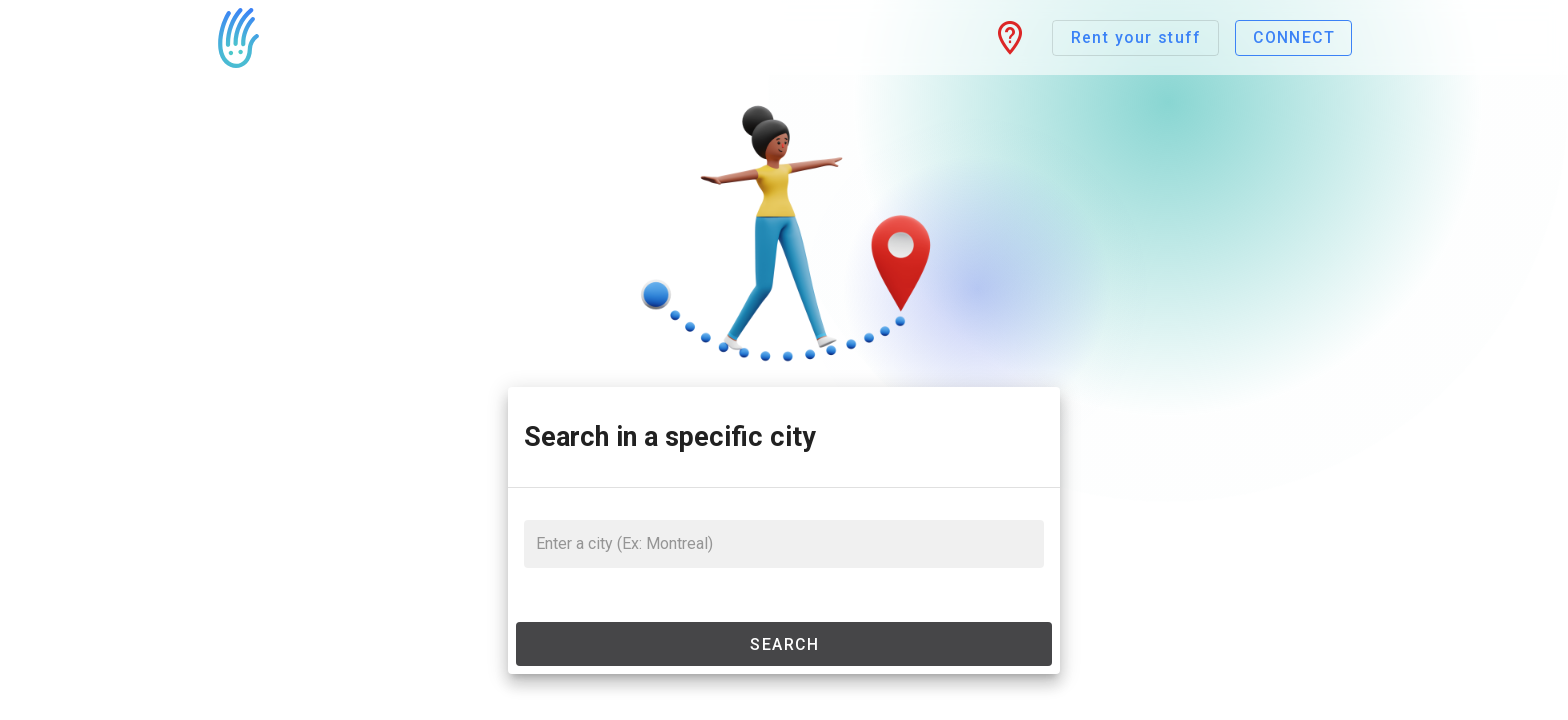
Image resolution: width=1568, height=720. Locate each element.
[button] (1010, 38)
